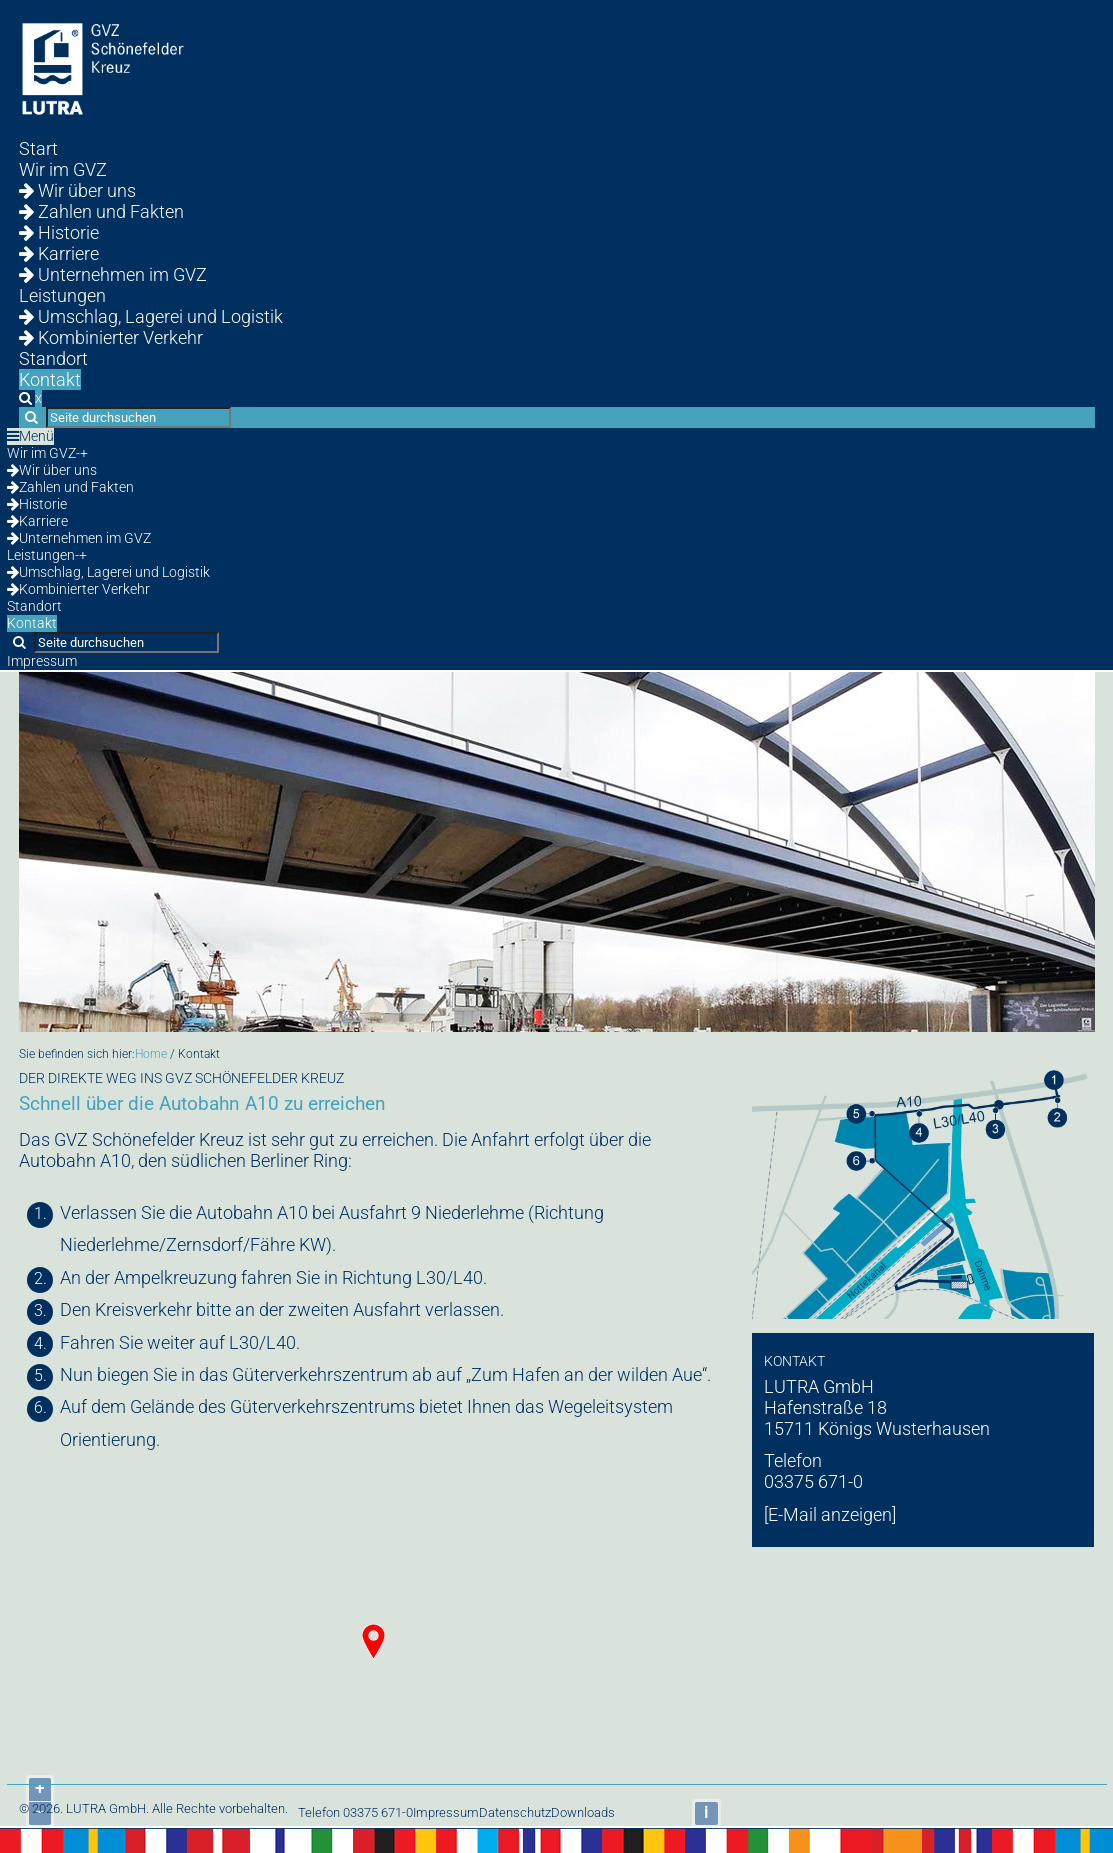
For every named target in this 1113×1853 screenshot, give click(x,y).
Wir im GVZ (63, 169)
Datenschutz (515, 1812)
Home (151, 1054)
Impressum (42, 661)
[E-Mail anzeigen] (830, 1514)
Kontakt (50, 379)
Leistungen (62, 295)
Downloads (583, 1812)
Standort (53, 358)
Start (38, 148)
